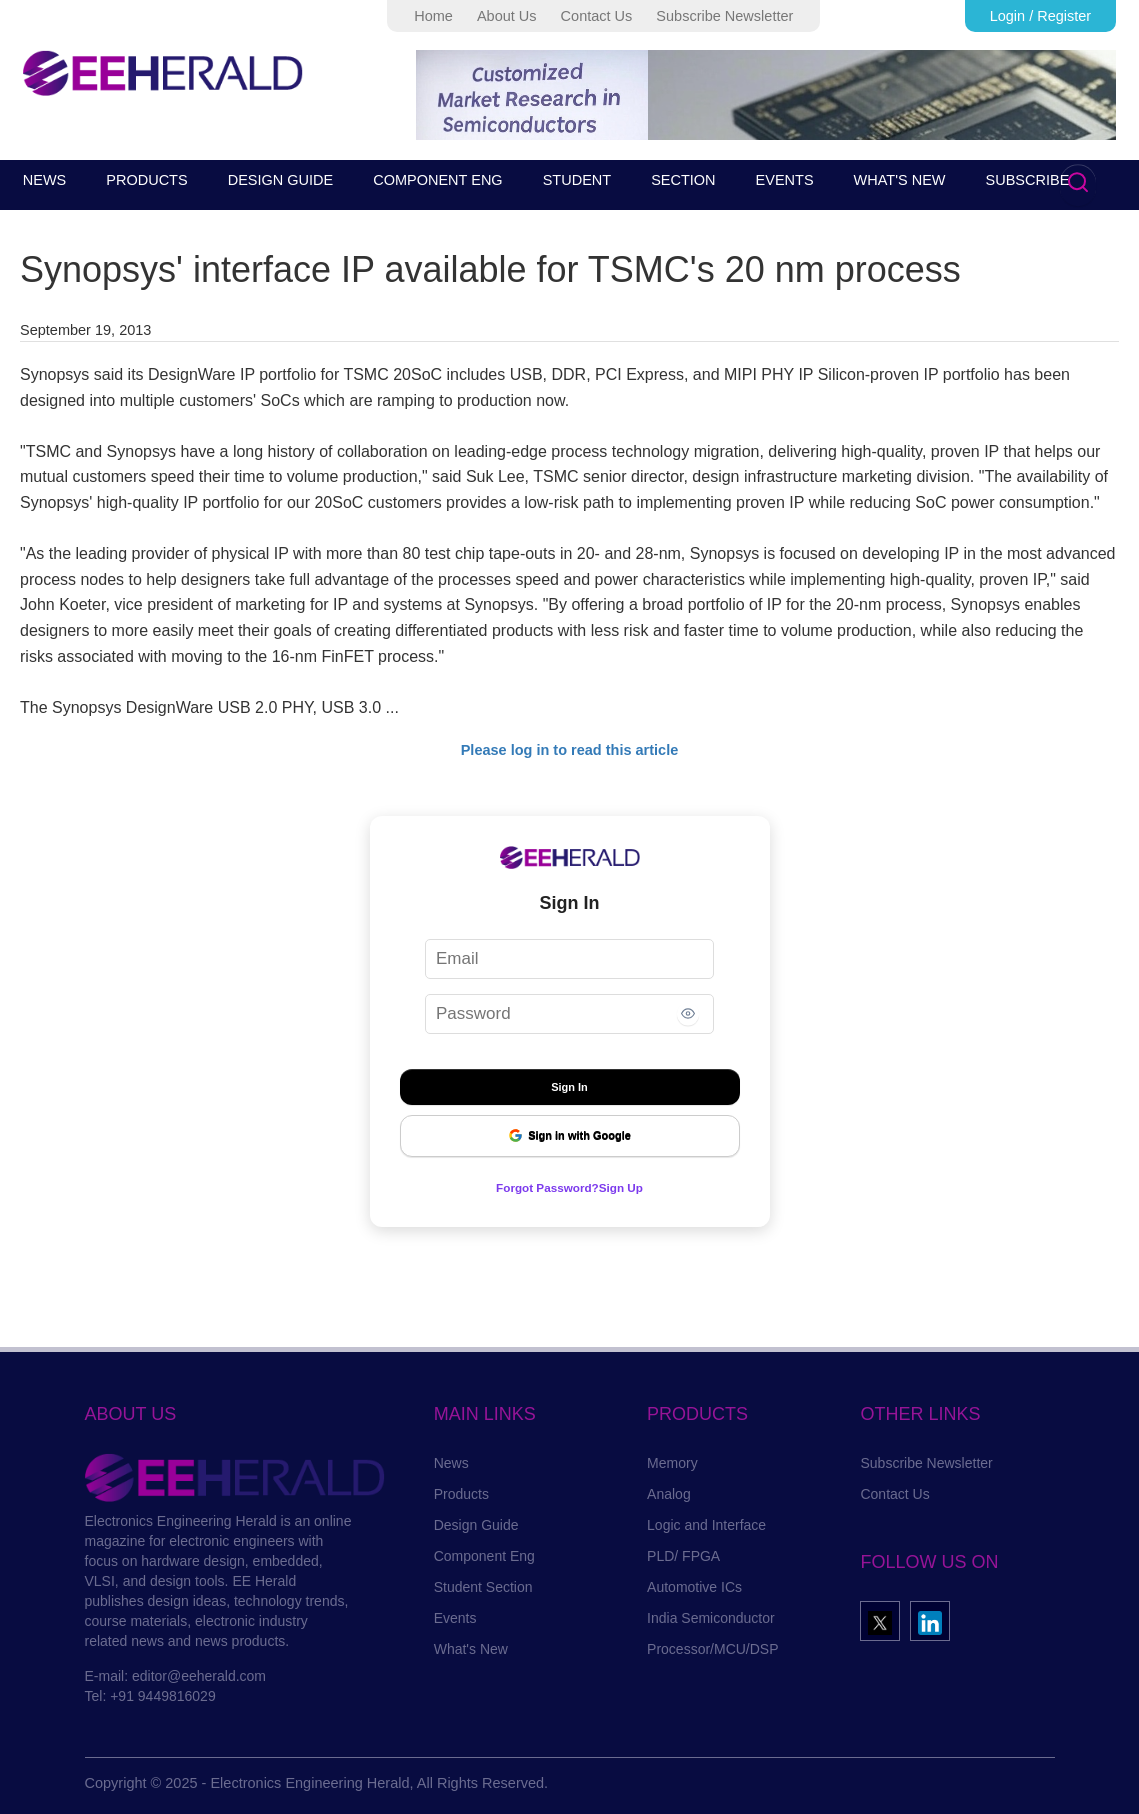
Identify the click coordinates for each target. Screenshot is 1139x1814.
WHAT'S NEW (900, 180)
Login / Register (1041, 16)
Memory (672, 1463)
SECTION (683, 180)
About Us (507, 16)
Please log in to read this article (570, 750)
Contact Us (597, 16)
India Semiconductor (711, 1618)
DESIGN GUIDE (281, 180)
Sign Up (633, 1187)
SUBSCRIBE (1028, 180)
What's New (471, 1649)
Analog (669, 1494)
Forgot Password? (541, 1187)
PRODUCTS (146, 180)
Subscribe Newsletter (724, 16)
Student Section (483, 1587)
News (451, 1463)
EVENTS (785, 180)
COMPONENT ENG (437, 180)
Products (461, 1494)
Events (455, 1618)
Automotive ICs (694, 1587)
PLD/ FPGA (683, 1556)
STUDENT (577, 180)
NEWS (45, 180)
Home (433, 16)
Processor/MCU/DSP (712, 1649)
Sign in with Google (569, 1135)
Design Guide (476, 1525)
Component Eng (484, 1556)
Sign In (569, 1087)
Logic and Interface (706, 1525)
